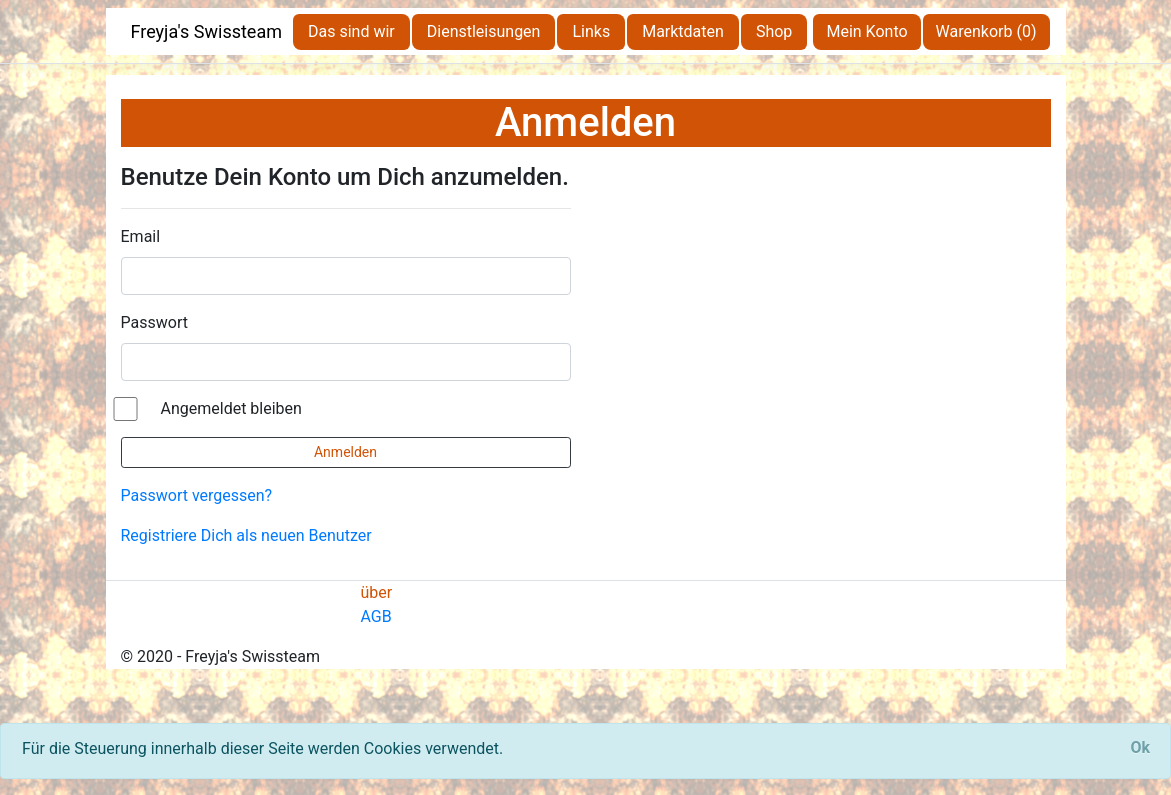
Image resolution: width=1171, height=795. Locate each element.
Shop (774, 31)
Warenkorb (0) (986, 31)
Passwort (154, 322)
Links (591, 31)
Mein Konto (866, 31)
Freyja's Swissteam (207, 31)
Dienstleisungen (484, 31)
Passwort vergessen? (197, 495)
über (377, 592)
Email (141, 236)
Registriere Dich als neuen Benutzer (246, 535)
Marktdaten (683, 31)
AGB (376, 616)
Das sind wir (351, 31)
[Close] (1140, 748)
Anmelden (345, 452)
